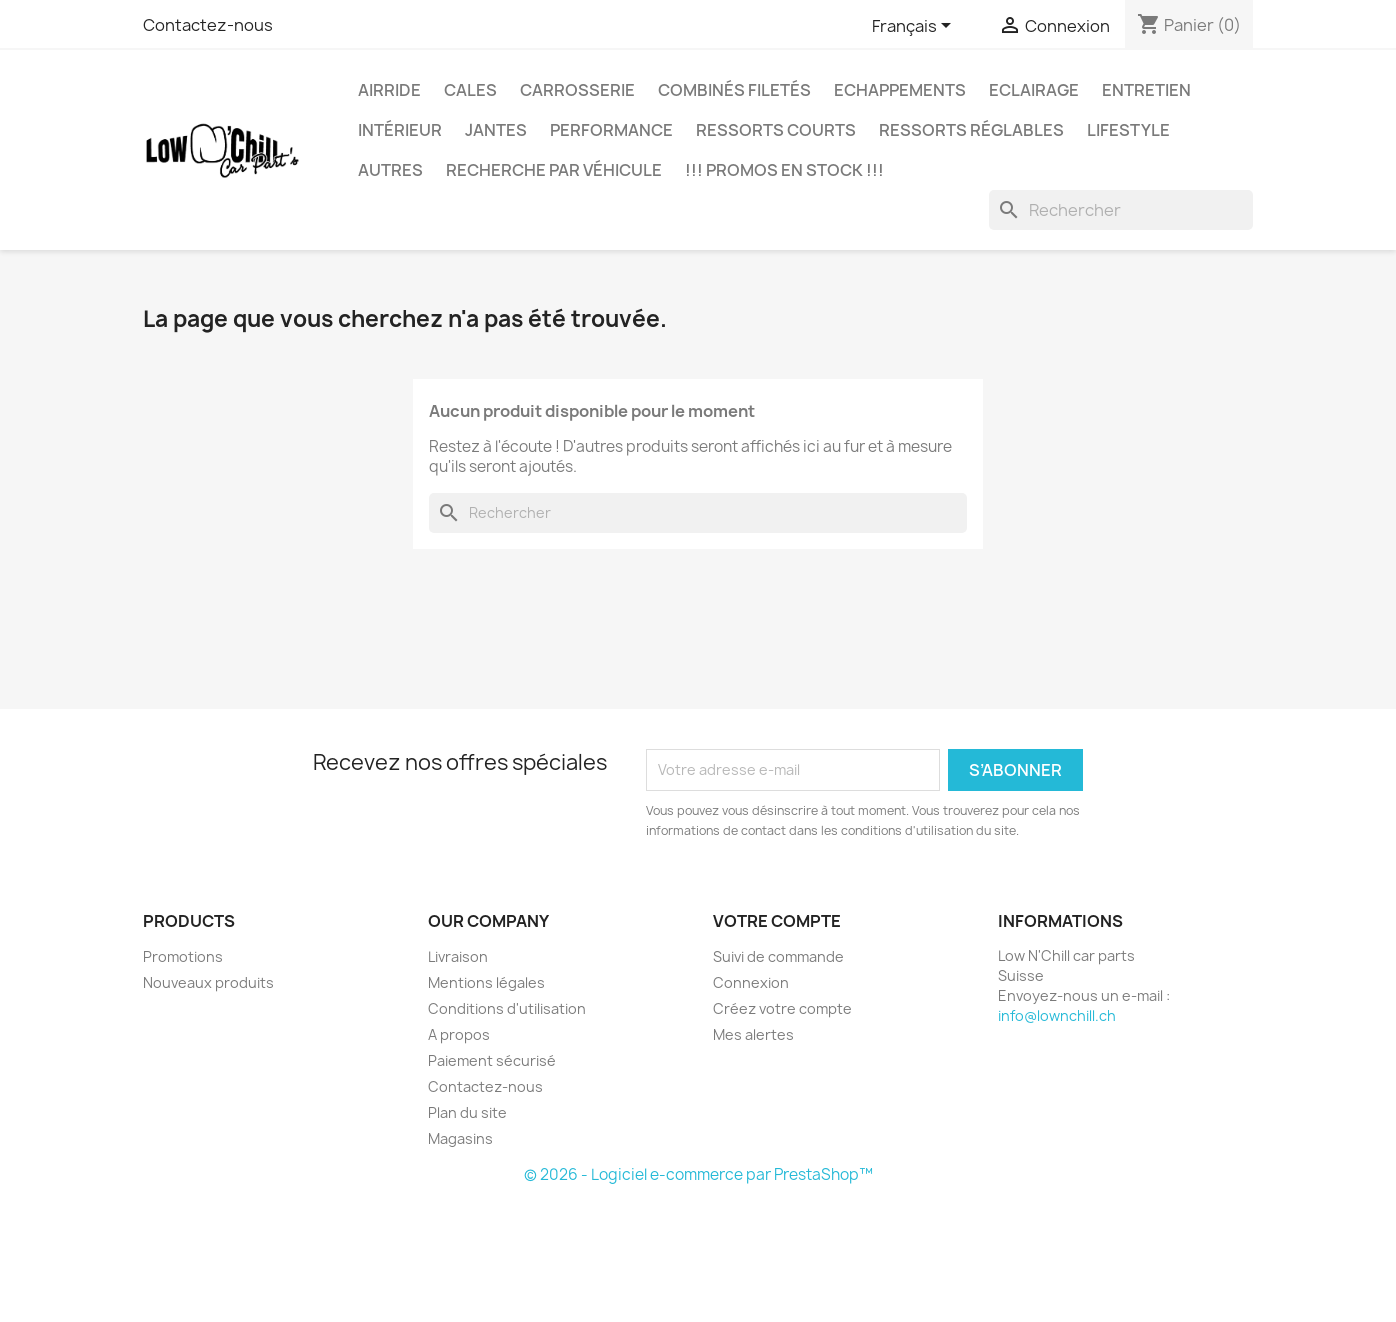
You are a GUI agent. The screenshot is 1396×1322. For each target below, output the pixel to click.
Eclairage (1034, 90)
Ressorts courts (776, 130)
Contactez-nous (208, 25)
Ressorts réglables (971, 130)
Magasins (460, 1138)
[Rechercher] (1121, 210)
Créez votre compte (782, 1008)
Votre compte (777, 921)
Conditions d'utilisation (507, 1008)
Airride (389, 90)
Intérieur (400, 130)
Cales (470, 90)
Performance (611, 130)
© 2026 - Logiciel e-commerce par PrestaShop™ (698, 1174)
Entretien (1146, 90)
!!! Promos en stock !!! (784, 170)
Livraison (458, 956)
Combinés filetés (734, 90)
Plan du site (467, 1112)
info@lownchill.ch (1057, 1015)
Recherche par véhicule (554, 170)
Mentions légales (486, 982)
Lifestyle (1128, 130)
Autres (390, 170)
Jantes (496, 130)
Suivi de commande (778, 956)
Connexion (751, 982)
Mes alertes (753, 1034)
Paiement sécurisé (492, 1060)
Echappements (900, 90)
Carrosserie (577, 90)
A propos (459, 1034)
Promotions (183, 956)
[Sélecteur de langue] (915, 27)
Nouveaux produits (208, 982)
